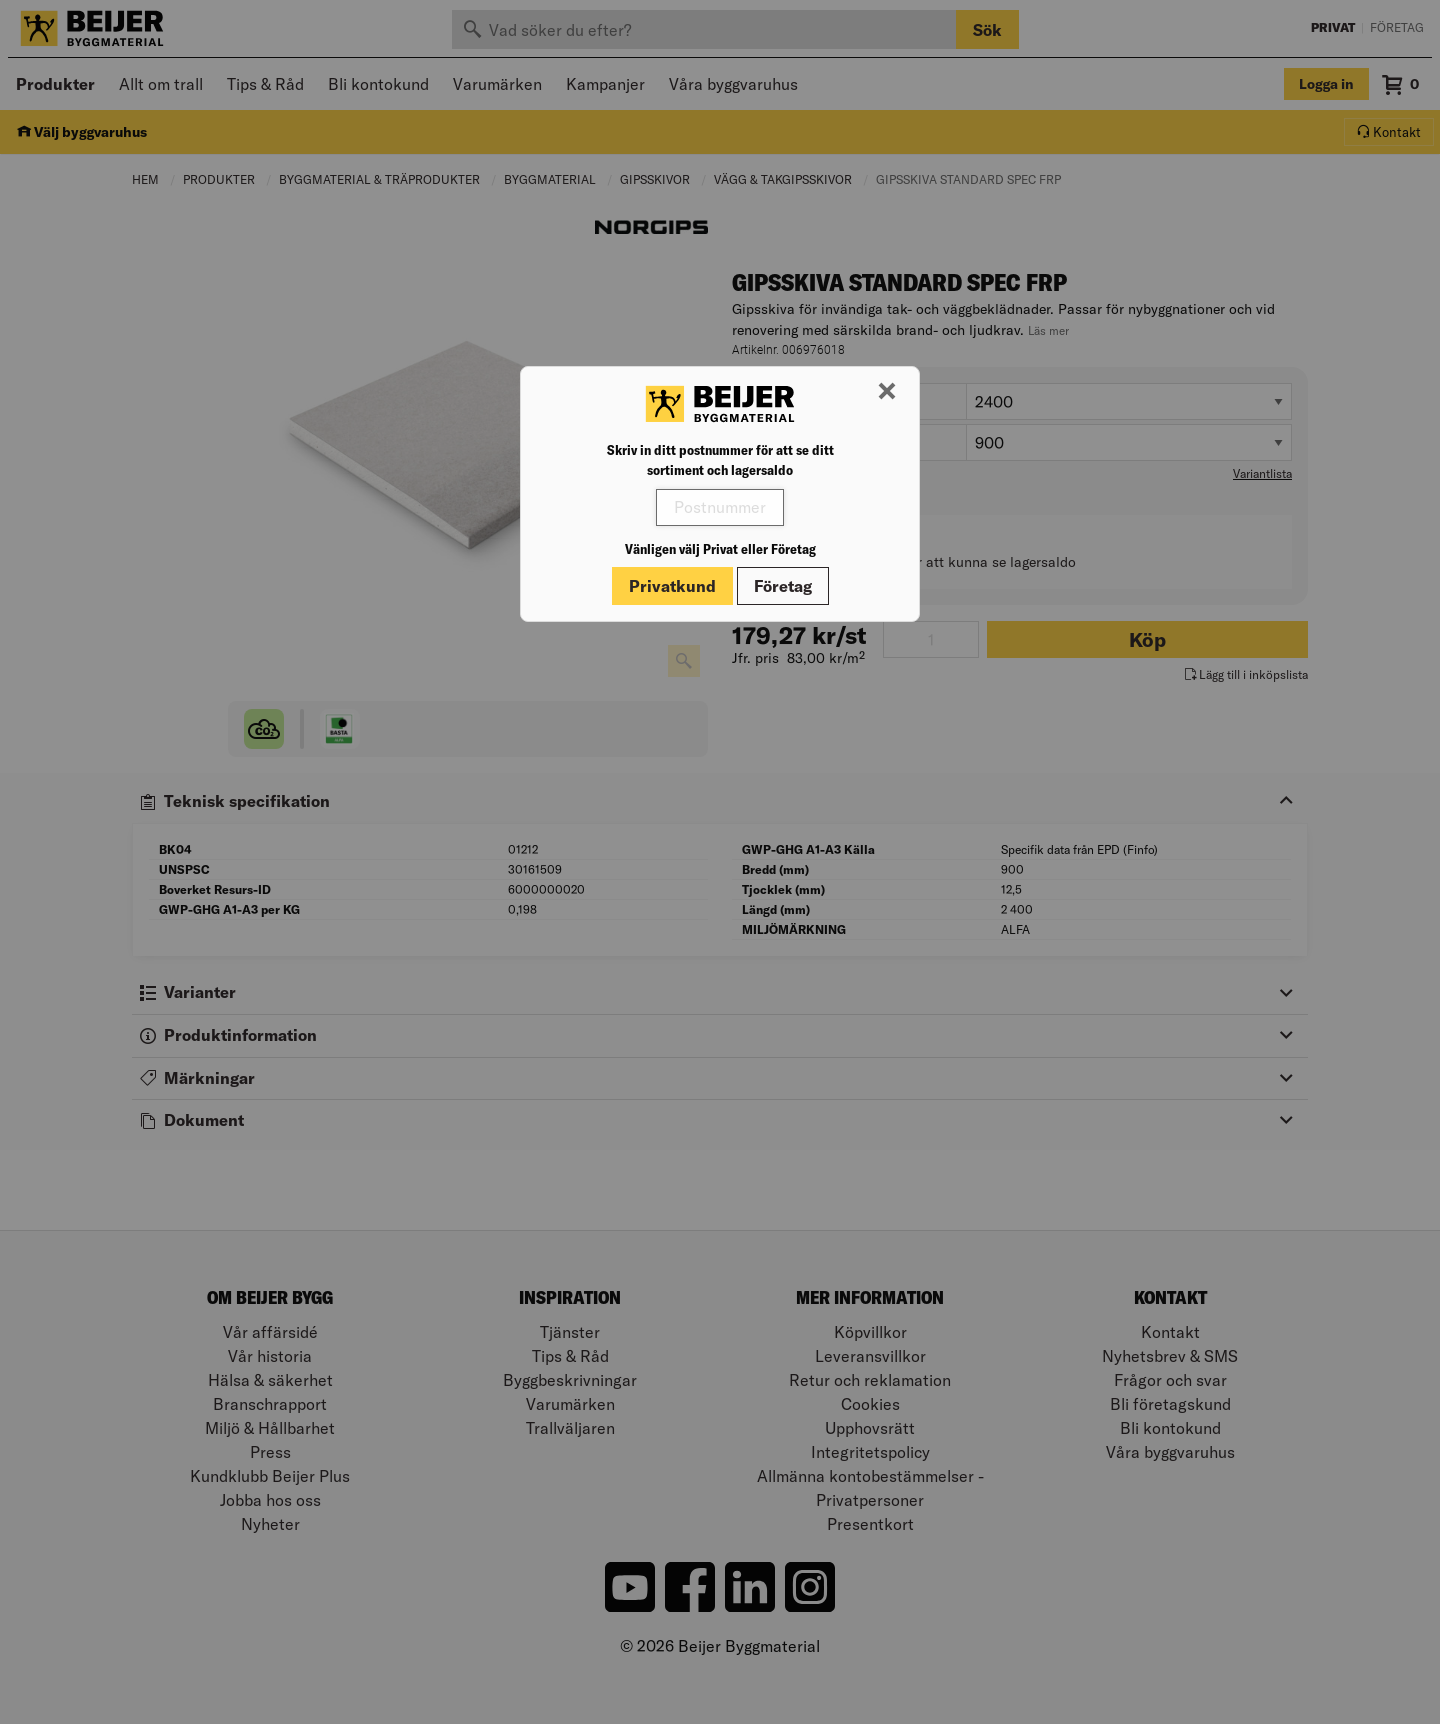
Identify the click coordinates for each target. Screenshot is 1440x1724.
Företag (783, 586)
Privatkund (672, 586)
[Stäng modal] (887, 392)
